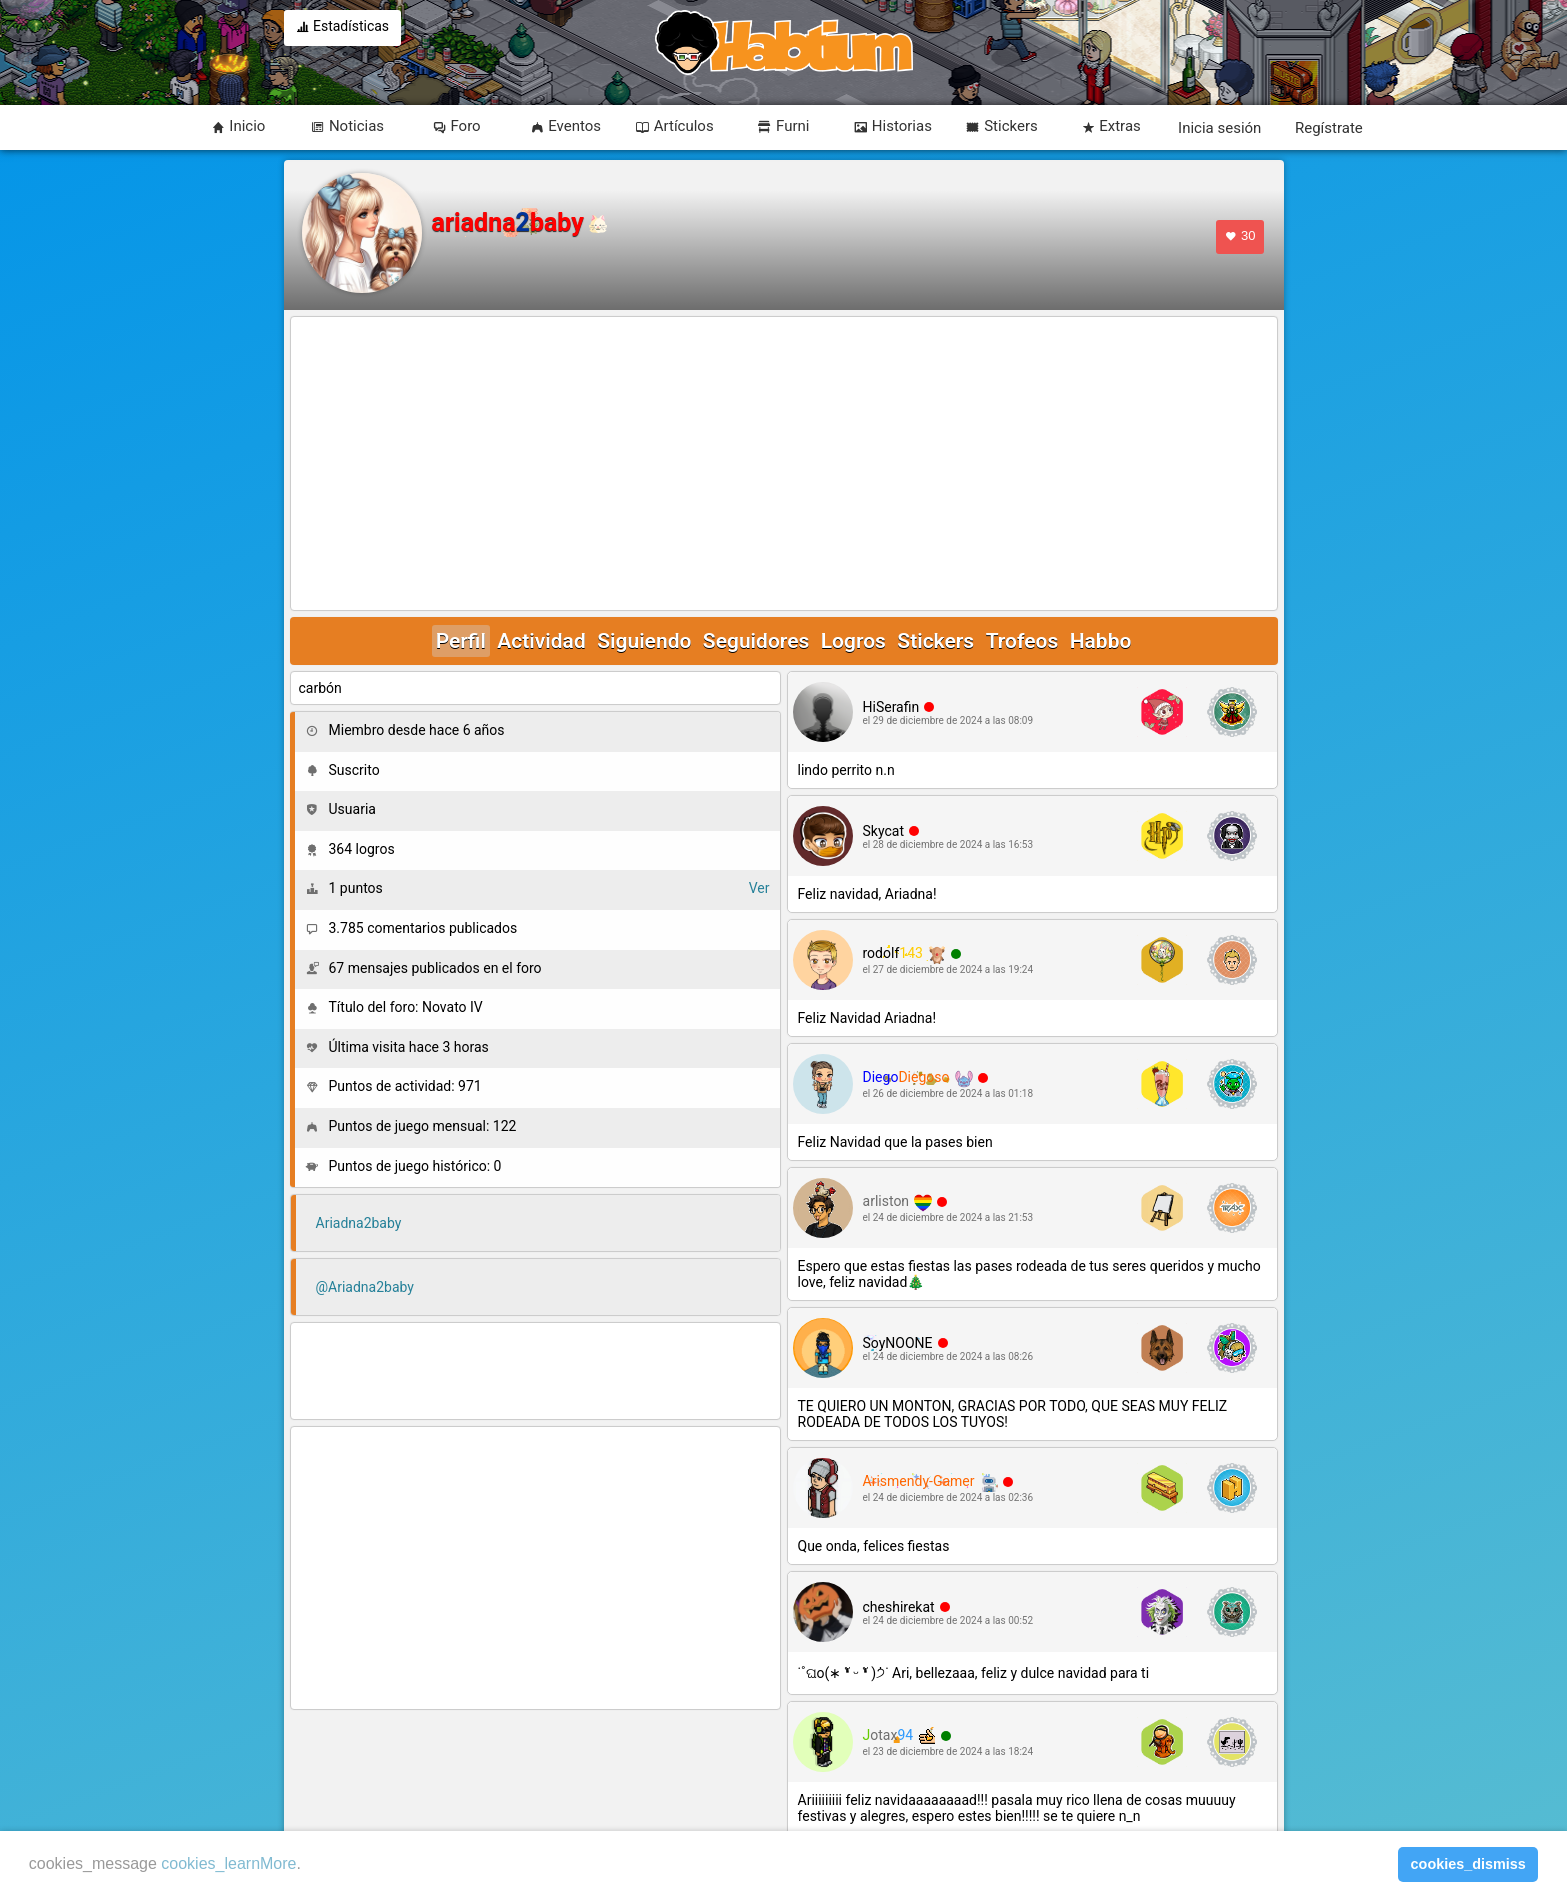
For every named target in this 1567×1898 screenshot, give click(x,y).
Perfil (461, 641)
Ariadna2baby (359, 1223)
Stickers (935, 641)
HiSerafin (891, 707)
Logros (853, 641)
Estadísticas (343, 28)
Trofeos (1022, 641)
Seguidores (756, 641)
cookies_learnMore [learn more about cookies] (228, 1863)
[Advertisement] (784, 465)
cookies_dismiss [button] (1468, 1864)
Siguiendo (644, 641)
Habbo (1101, 641)
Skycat (883, 831)
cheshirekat (899, 1607)
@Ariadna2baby (365, 1287)
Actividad (541, 641)
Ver (759, 888)
